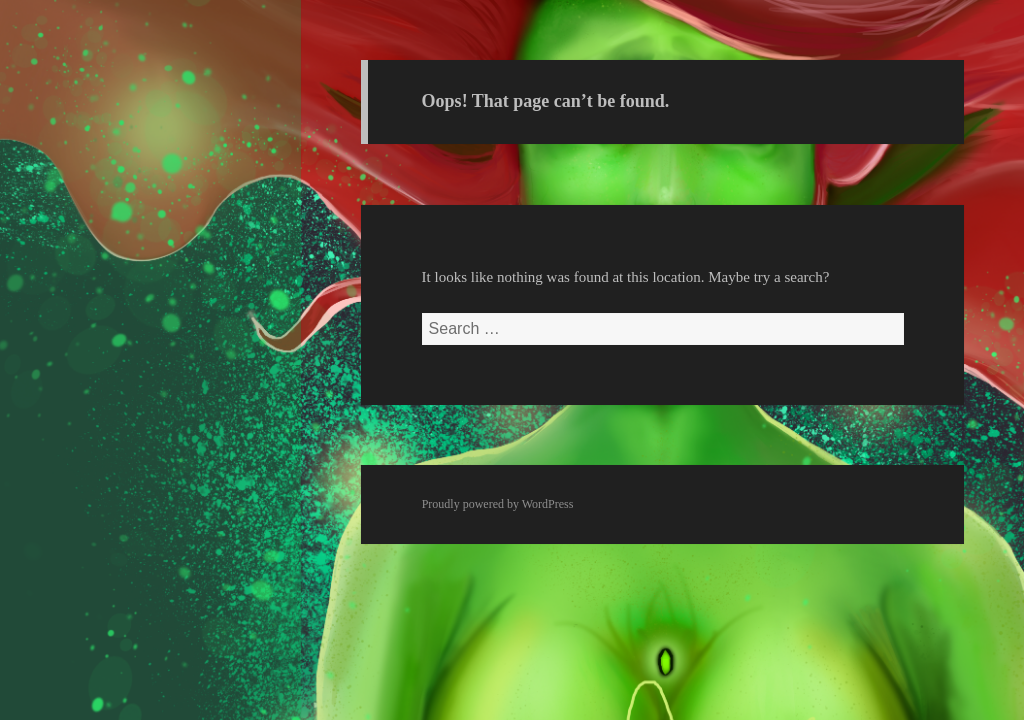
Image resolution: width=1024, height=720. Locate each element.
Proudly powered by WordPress (498, 504)
